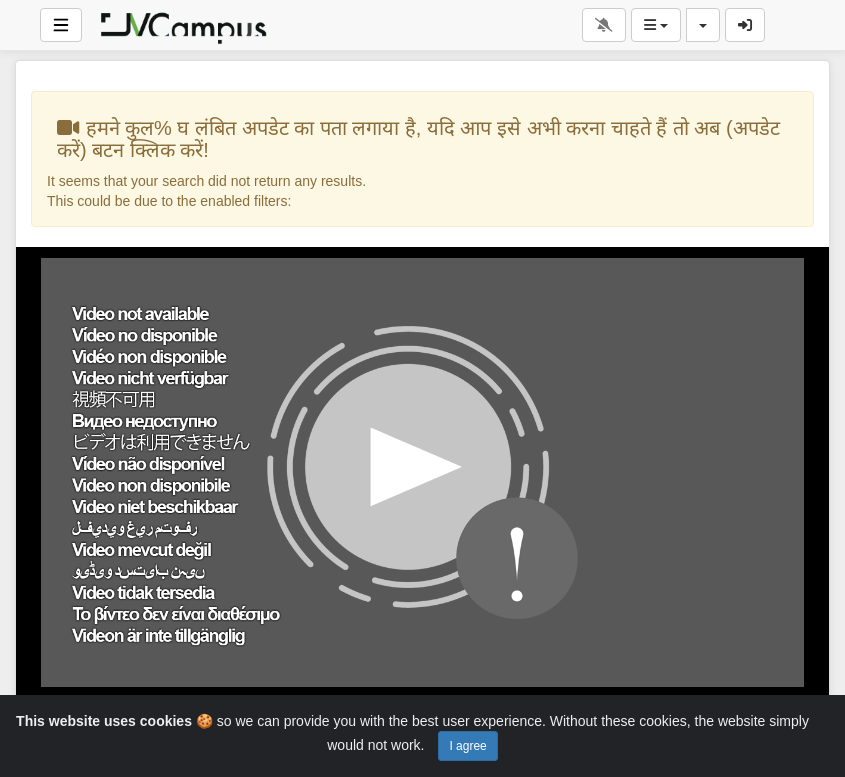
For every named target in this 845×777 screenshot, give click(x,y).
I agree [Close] (467, 746)
